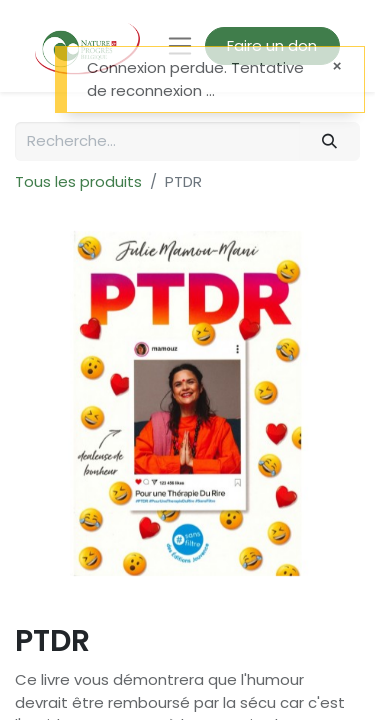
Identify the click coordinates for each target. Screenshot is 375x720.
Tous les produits (78, 181)
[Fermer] (337, 66)
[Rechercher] (330, 141)
